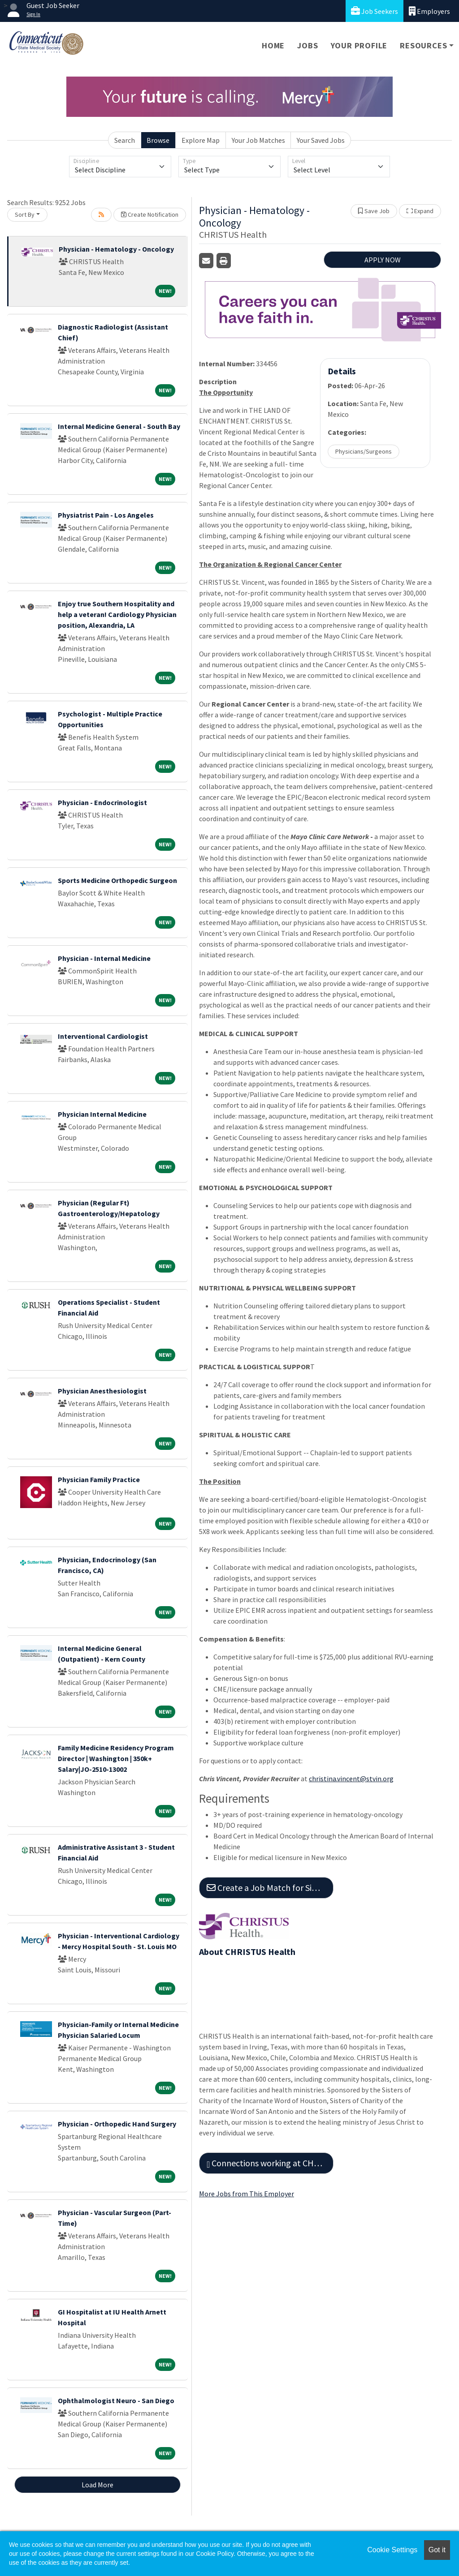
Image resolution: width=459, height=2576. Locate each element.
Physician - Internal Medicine (104, 958)
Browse (158, 140)
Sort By (25, 214)
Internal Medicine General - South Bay (119, 426)
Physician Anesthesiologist (102, 1390)
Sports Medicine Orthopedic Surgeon (117, 880)
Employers (429, 11)
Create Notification (149, 214)
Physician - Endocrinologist (102, 802)
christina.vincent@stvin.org (351, 1778)
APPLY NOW (382, 259)
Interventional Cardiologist (103, 1036)
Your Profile (359, 45)
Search (124, 140)
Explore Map (201, 140)
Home (273, 45)
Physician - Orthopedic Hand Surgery (117, 2123)
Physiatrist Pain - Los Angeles (106, 514)
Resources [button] (423, 45)
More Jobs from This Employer (246, 2193)
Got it (437, 2550)
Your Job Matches (258, 140)
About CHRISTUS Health (247, 1951)
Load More (97, 2484)
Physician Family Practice (99, 1479)
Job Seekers (374, 11)
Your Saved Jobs (321, 140)
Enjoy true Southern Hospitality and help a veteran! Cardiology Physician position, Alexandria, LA (117, 614)
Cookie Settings (392, 2550)
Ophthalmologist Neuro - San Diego (116, 2400)
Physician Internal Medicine (102, 1114)
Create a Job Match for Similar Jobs (270, 1887)
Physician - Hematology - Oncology (116, 248)
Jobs (307, 45)
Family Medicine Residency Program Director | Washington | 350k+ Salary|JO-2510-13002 (116, 1758)
